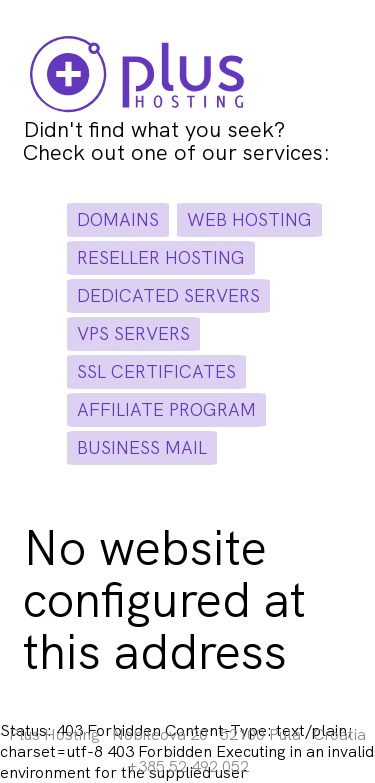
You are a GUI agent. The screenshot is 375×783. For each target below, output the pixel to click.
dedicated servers (168, 295)
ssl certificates (156, 371)
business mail (142, 447)
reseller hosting (161, 257)
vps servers (133, 333)
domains (118, 219)
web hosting (249, 219)
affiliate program (166, 409)
